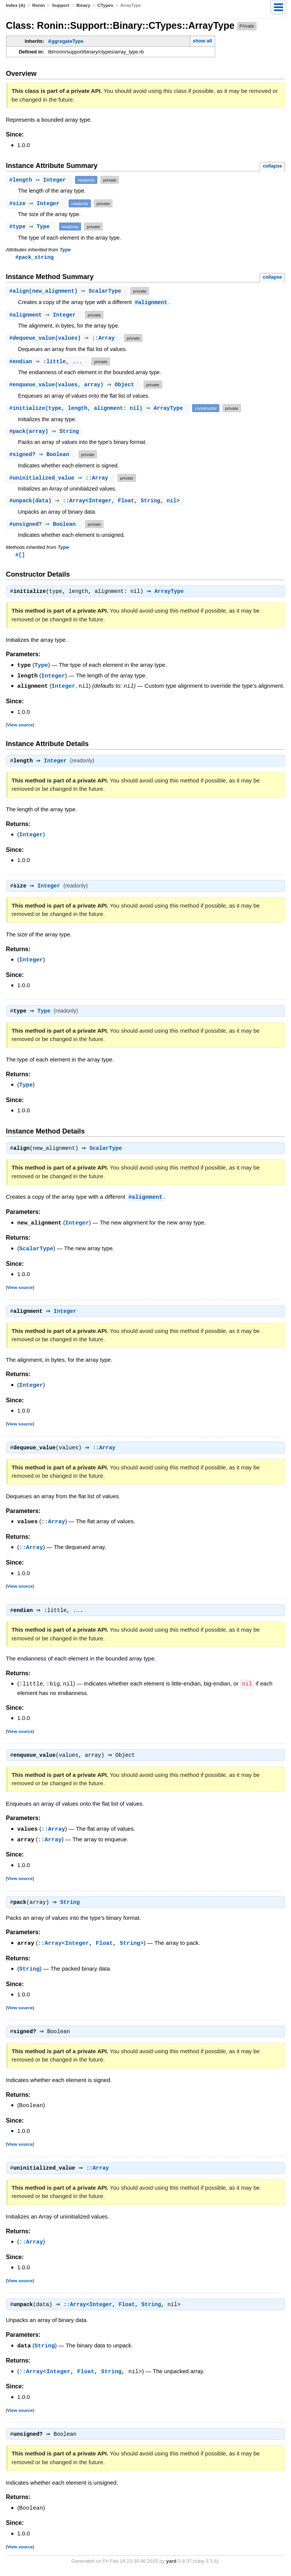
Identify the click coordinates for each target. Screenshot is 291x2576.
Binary (83, 5)
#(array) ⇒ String (45, 432)
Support (60, 5)
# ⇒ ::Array (61, 478)
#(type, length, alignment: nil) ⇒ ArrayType (98, 408)
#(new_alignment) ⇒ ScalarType (68, 291)
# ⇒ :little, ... (48, 361)
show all (202, 41)
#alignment (151, 302)
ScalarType (107, 1151)
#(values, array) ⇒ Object (74, 385)
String (71, 1906)
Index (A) (15, 5)
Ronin (38, 5)
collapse (272, 166)
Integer (53, 677)
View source (20, 725)
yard (171, 2565)
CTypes (105, 5)
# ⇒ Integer (40, 179)
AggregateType (66, 41)
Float (104, 1946)
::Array (106, 1451)
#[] (20, 556)
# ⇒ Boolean (42, 455)
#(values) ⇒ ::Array (64, 338)
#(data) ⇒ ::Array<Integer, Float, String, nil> (95, 501)
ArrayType (171, 594)
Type (65, 249)
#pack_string (35, 257)
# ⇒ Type (32, 226)
